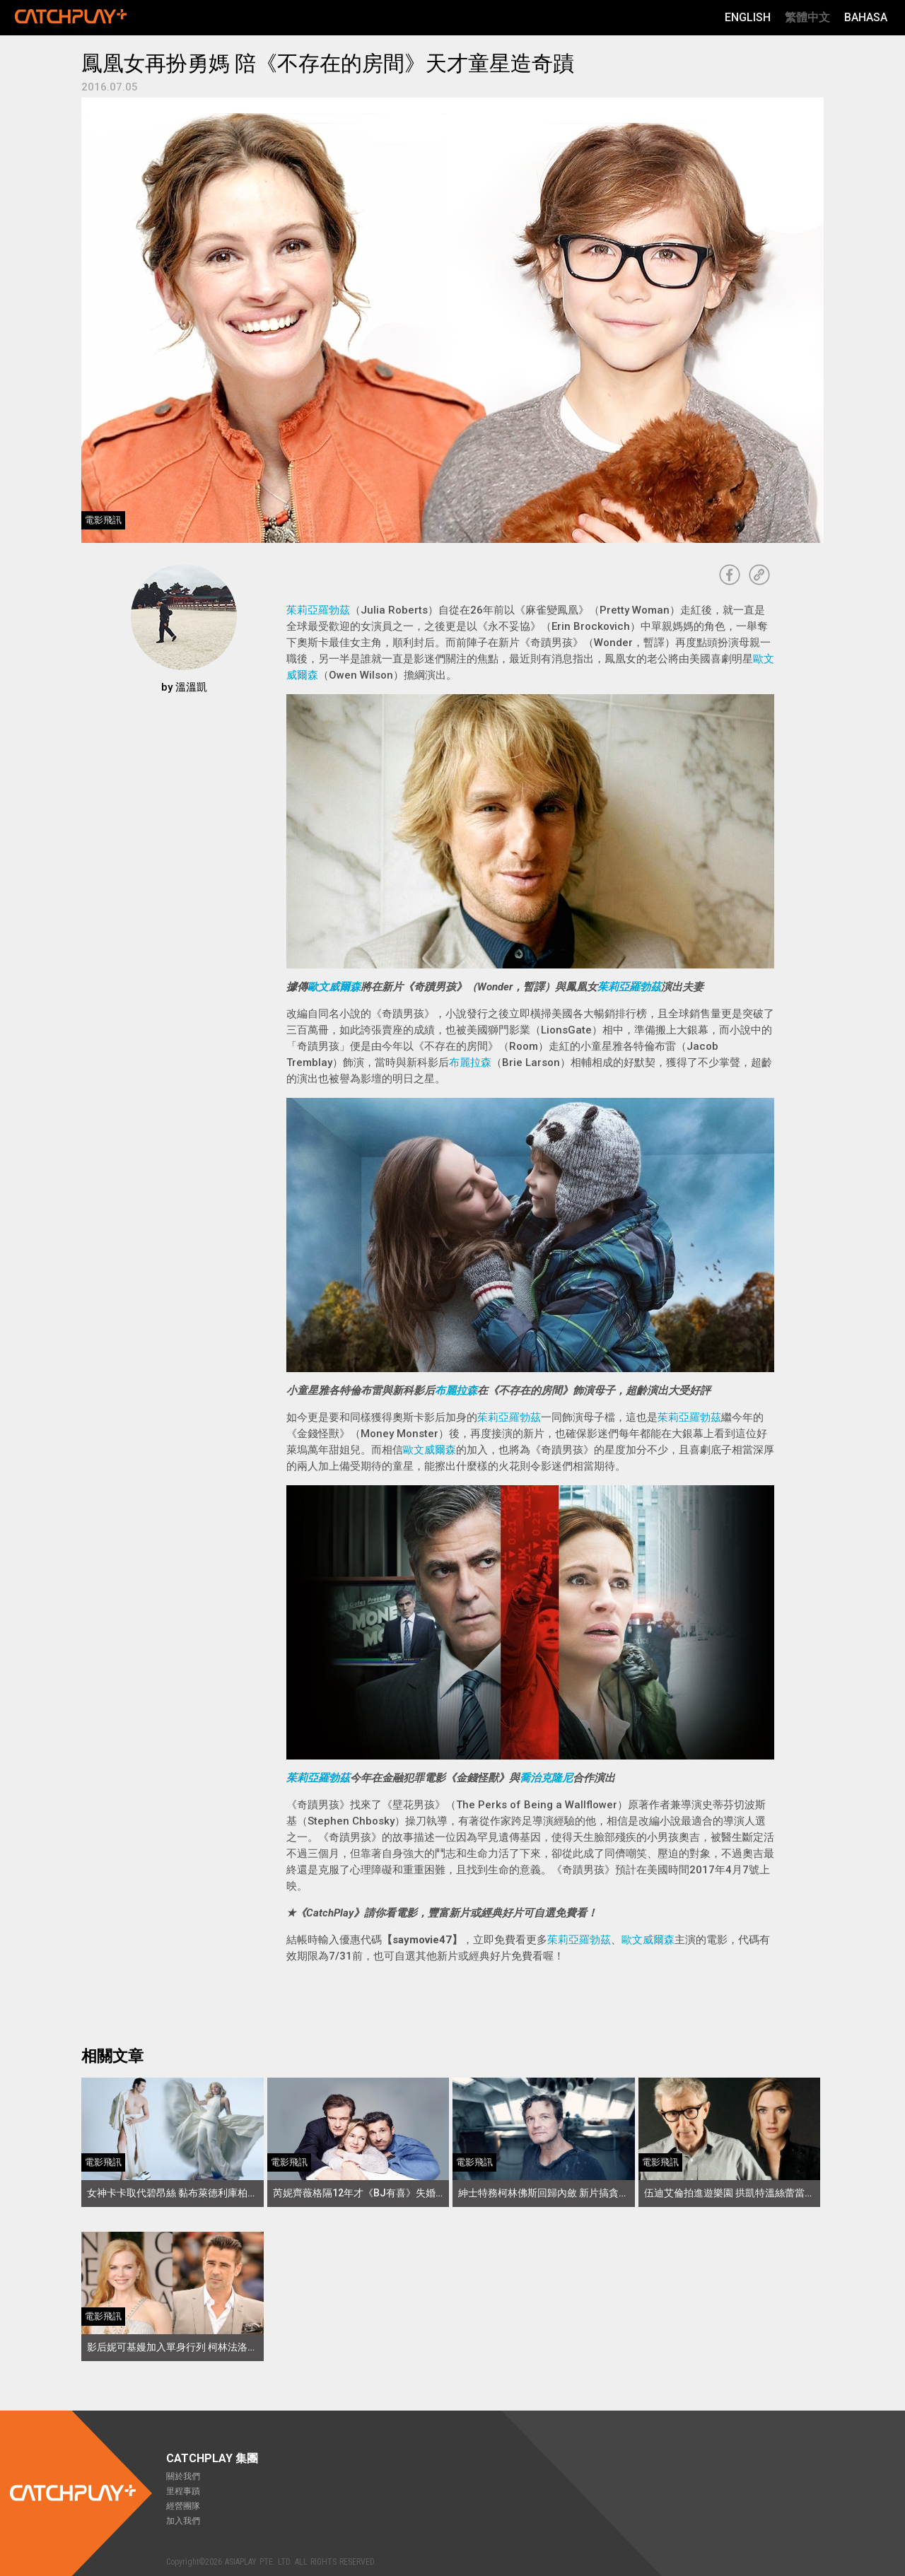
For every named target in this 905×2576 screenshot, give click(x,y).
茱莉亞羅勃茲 (318, 610)
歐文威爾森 (334, 986)
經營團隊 (183, 2506)
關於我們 (183, 2476)
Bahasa (865, 17)
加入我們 (183, 2521)
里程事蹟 (183, 2491)
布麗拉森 (470, 1062)
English (748, 17)
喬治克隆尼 (546, 1778)
